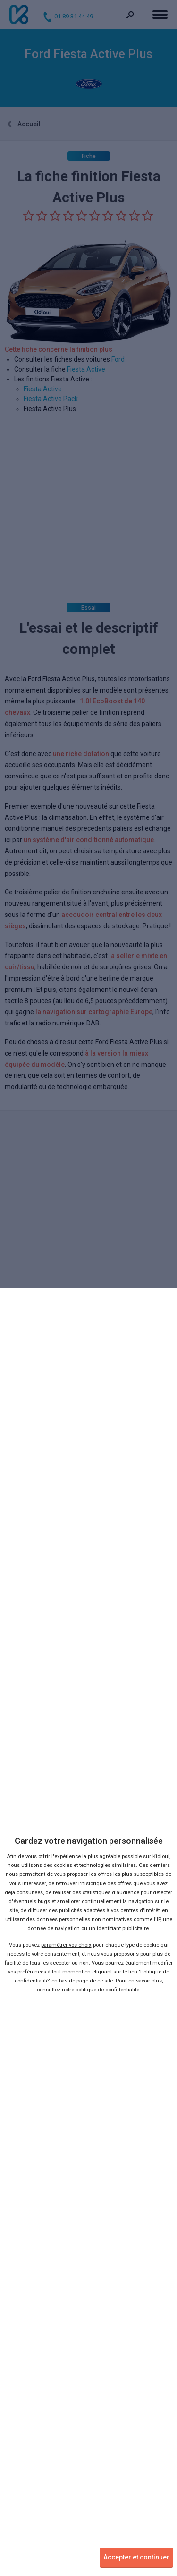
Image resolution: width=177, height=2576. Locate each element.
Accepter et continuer (136, 2557)
